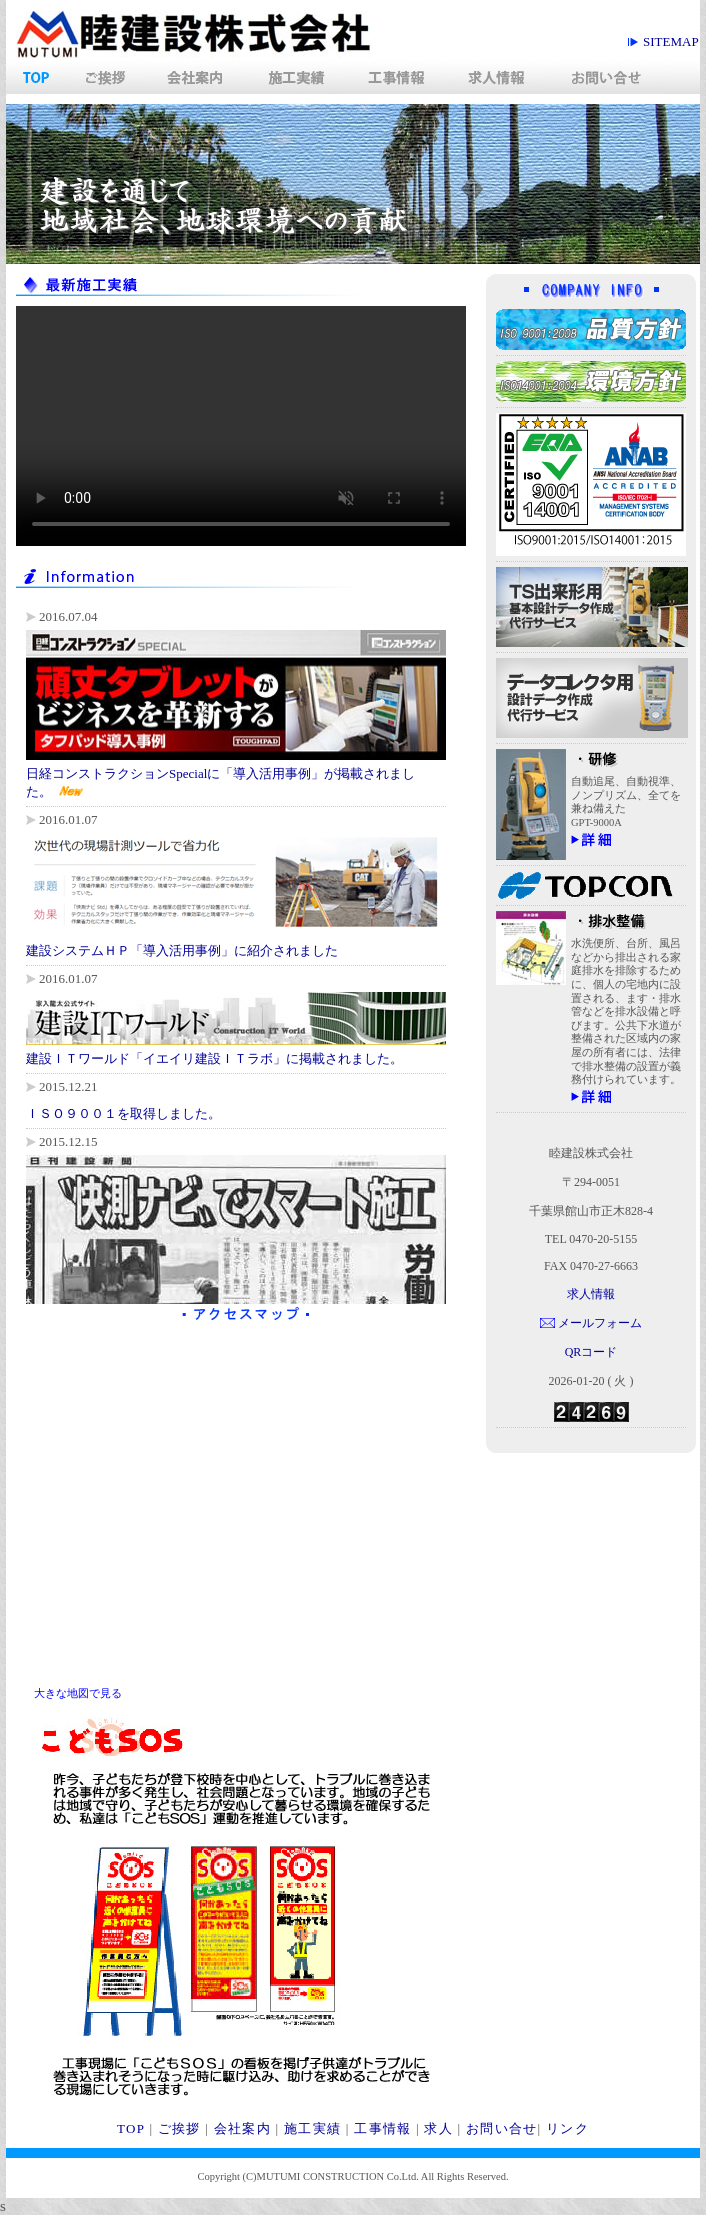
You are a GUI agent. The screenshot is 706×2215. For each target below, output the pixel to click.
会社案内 (242, 2128)
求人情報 (591, 1294)
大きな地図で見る (78, 1693)
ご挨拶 (179, 2128)
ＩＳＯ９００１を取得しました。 (123, 1113)
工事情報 (382, 2128)
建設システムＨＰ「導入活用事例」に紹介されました (182, 950)
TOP (131, 2128)
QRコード (591, 1352)
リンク (567, 2128)
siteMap (671, 41)
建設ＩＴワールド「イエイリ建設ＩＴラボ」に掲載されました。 (214, 1058)
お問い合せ (502, 2128)
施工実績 (312, 2128)
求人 (438, 2128)
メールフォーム (600, 1323)
